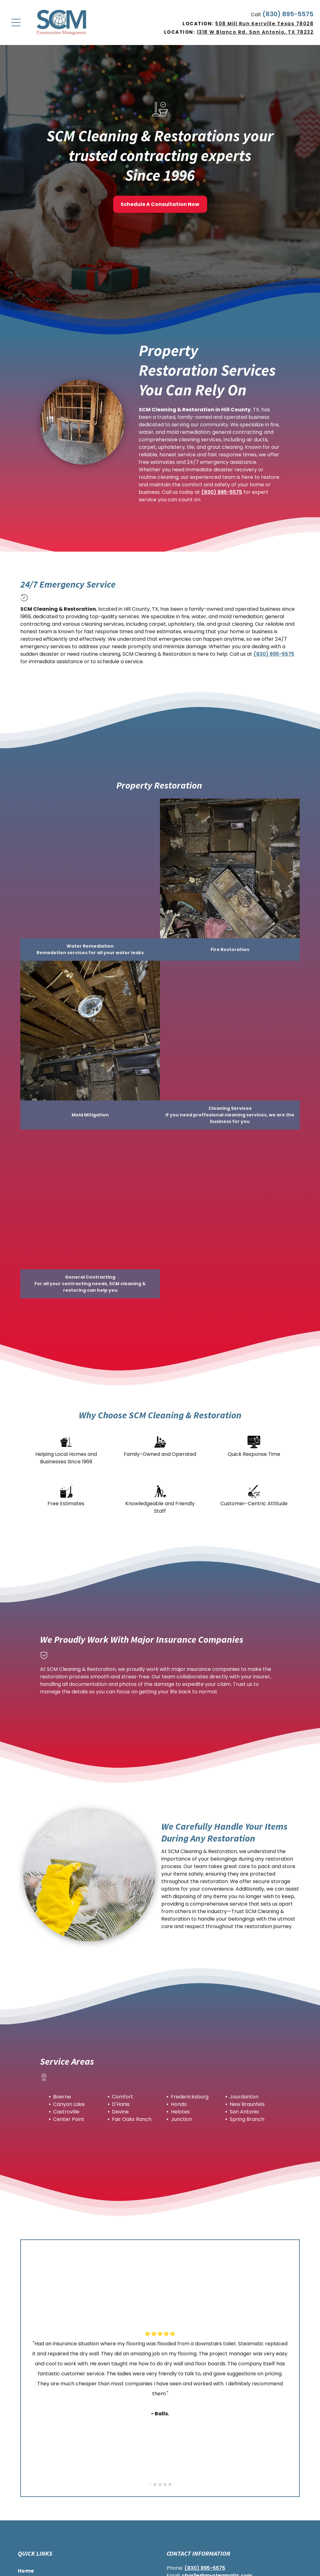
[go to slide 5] (170, 2484)
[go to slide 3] (160, 2484)
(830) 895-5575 (287, 14)
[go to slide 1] (150, 2484)
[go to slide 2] (155, 2484)
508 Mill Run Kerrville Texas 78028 (264, 23)
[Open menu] (16, 22)
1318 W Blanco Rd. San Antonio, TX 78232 (255, 32)
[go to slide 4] (165, 2484)
